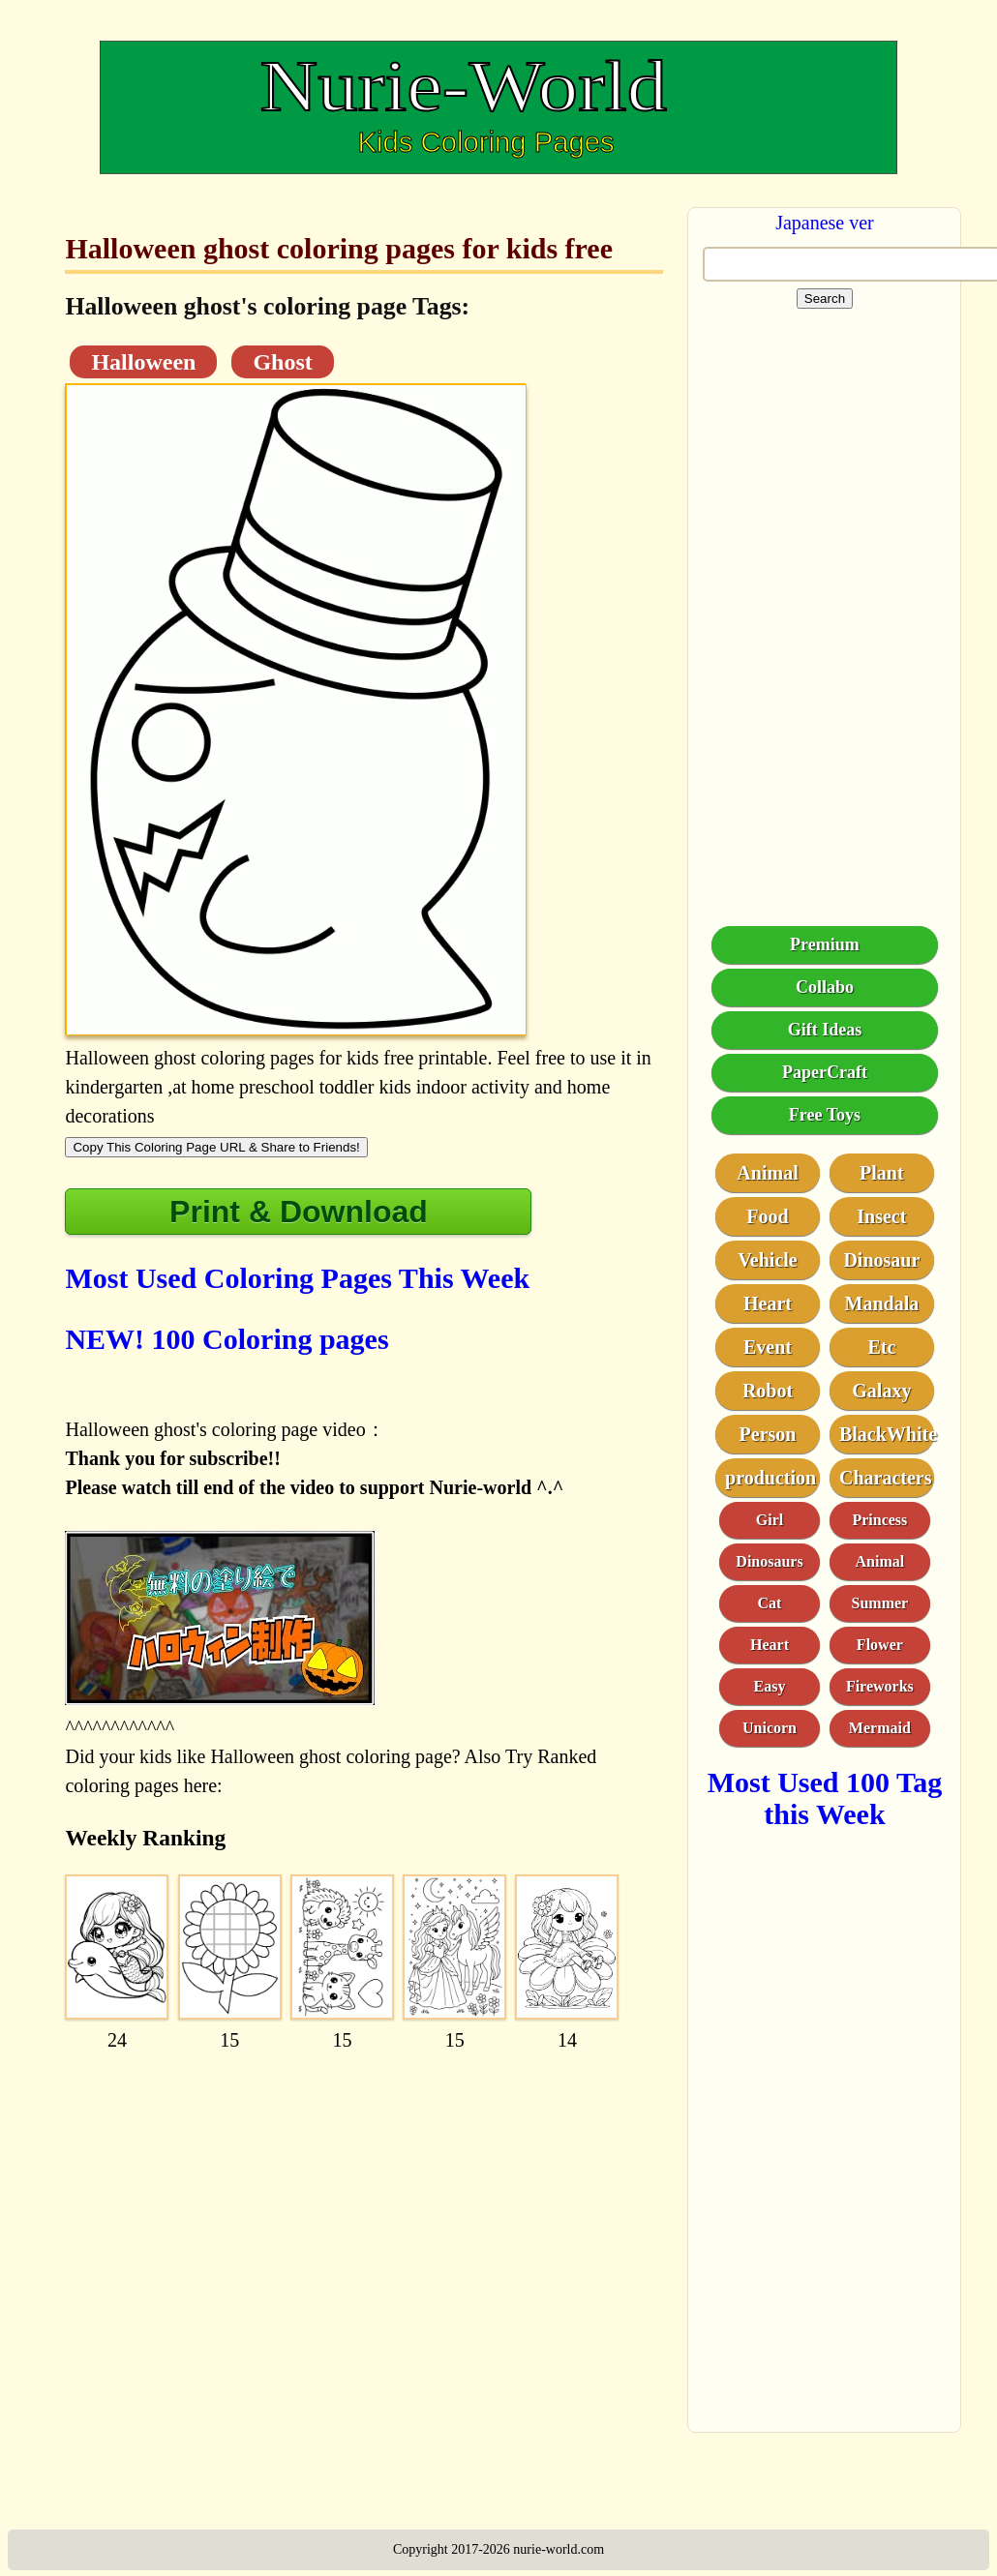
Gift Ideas (825, 1029)
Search (824, 298)
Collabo (825, 987)
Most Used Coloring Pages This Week (297, 1278)
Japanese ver (824, 222)
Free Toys (825, 1114)
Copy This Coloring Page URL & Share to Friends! (216, 1147)
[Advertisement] (362, 2188)
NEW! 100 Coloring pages (226, 1339)
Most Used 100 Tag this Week (825, 1798)
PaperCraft (824, 1072)
